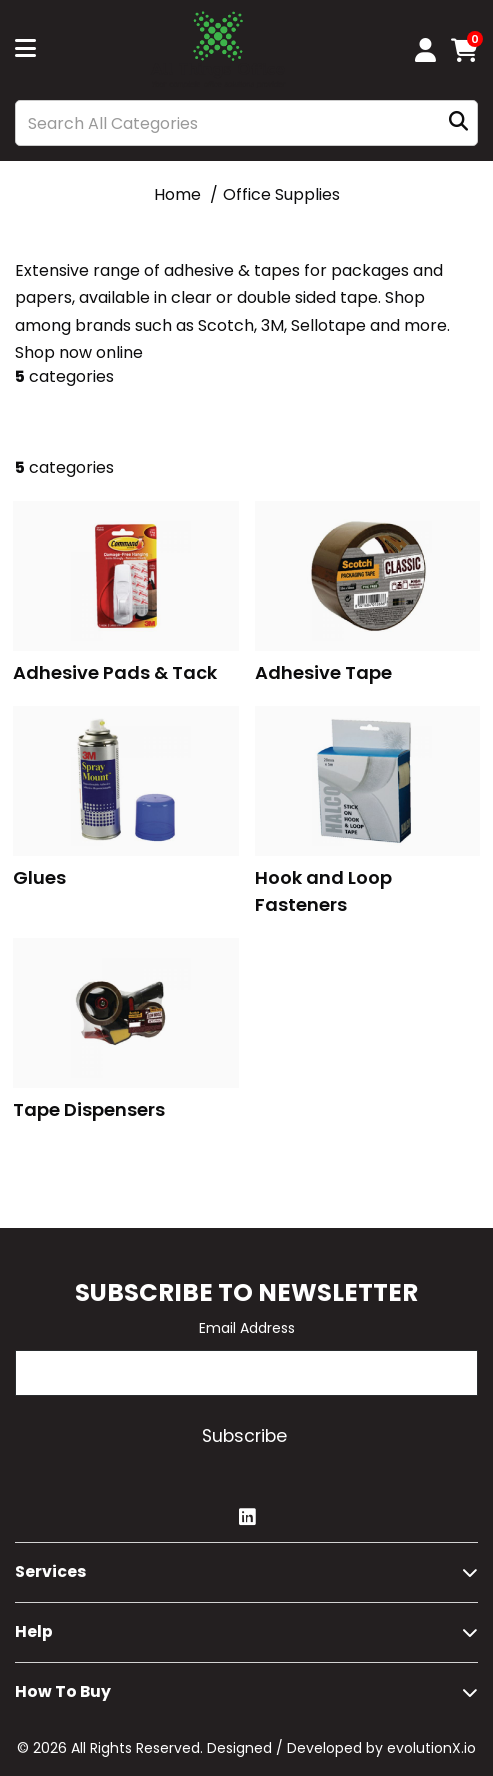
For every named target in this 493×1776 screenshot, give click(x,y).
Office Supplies (281, 194)
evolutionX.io (431, 1748)
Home (177, 194)
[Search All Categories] (246, 123)
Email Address (247, 1328)
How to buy (63, 1691)
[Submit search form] (458, 123)
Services (50, 1571)
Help (34, 1631)
